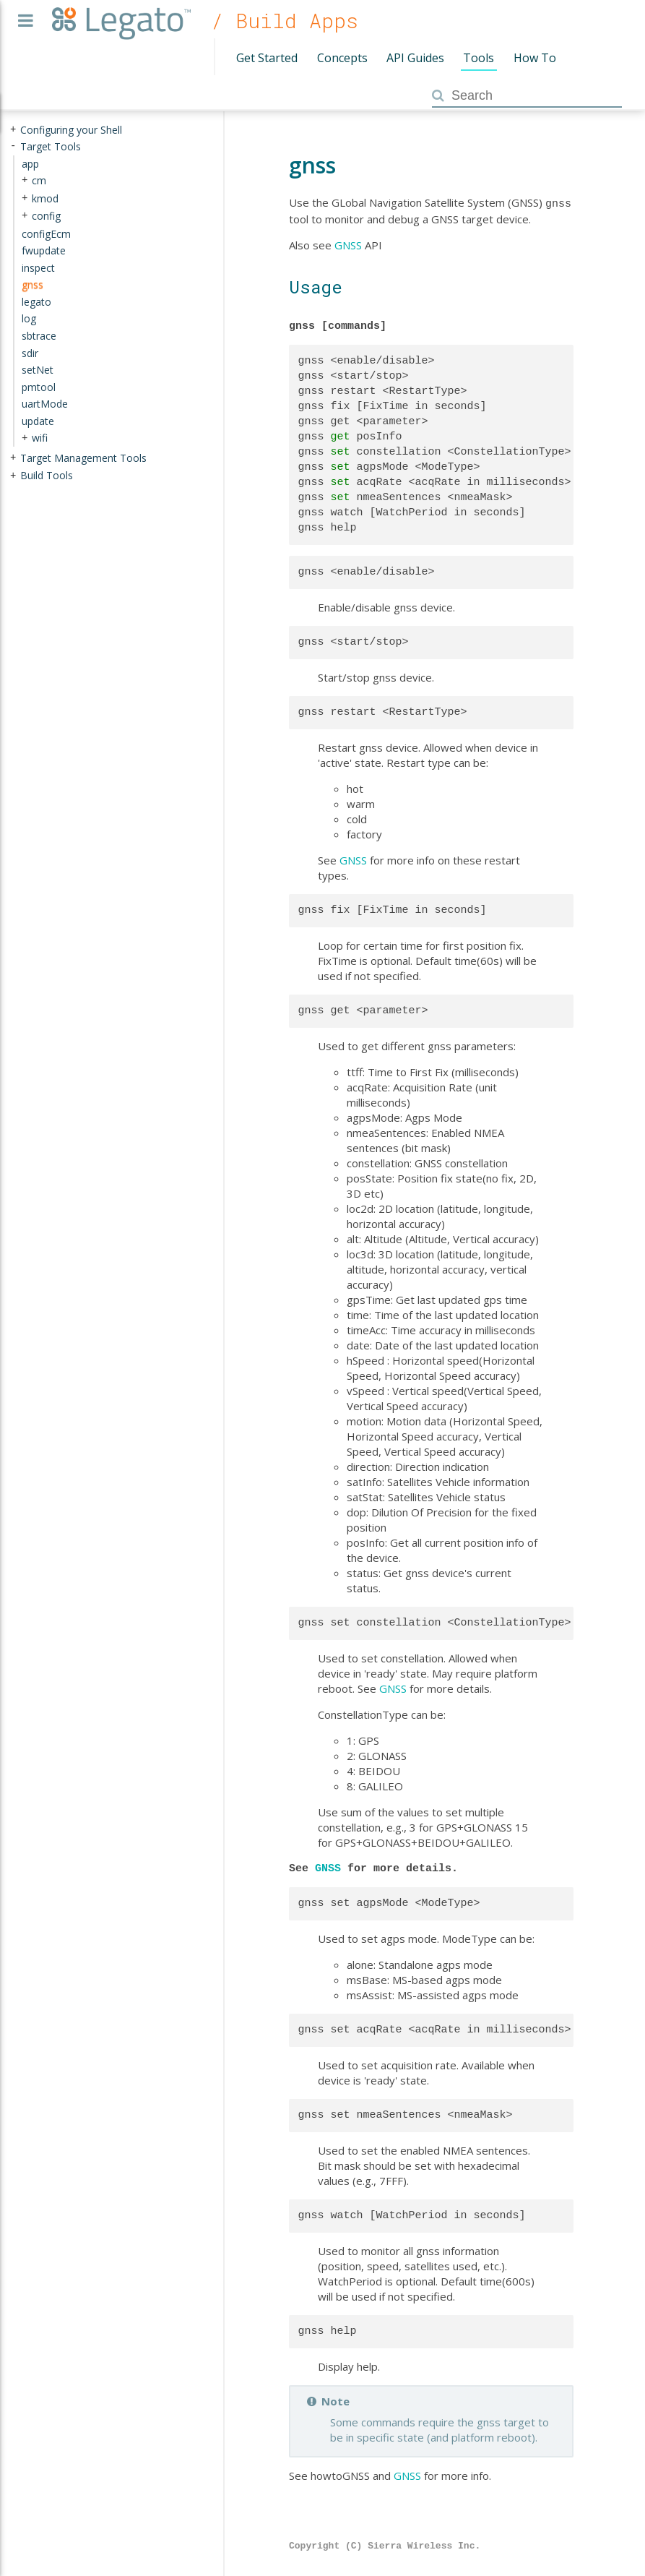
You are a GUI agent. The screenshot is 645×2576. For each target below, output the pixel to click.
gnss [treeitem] (32, 284)
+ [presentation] (13, 130)
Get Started (267, 58)
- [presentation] (13, 146)
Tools (478, 58)
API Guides (415, 58)
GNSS (348, 243)
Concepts (342, 58)
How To (535, 58)
